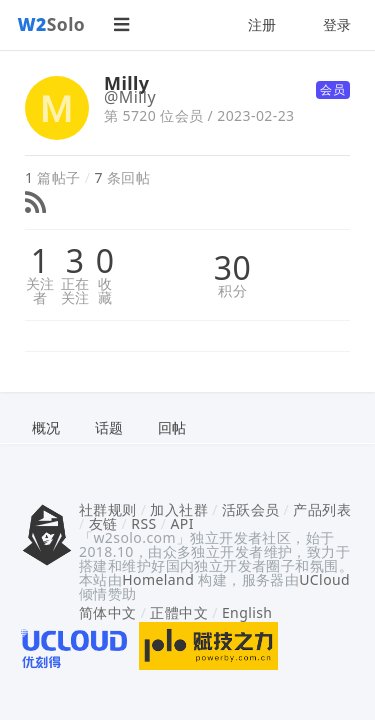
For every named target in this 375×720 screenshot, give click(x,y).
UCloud (324, 579)
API (181, 523)
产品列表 (322, 509)
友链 (103, 523)
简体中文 (108, 612)
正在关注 (75, 291)
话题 (109, 427)
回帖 (172, 427)
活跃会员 (251, 509)
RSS (143, 523)
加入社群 (179, 509)
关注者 (40, 291)
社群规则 (108, 509)
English (247, 612)
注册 (262, 24)
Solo (52, 24)
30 (232, 268)
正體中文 (179, 612)
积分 (232, 291)
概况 (46, 427)
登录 (337, 24)
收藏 (105, 291)
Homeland (158, 579)
